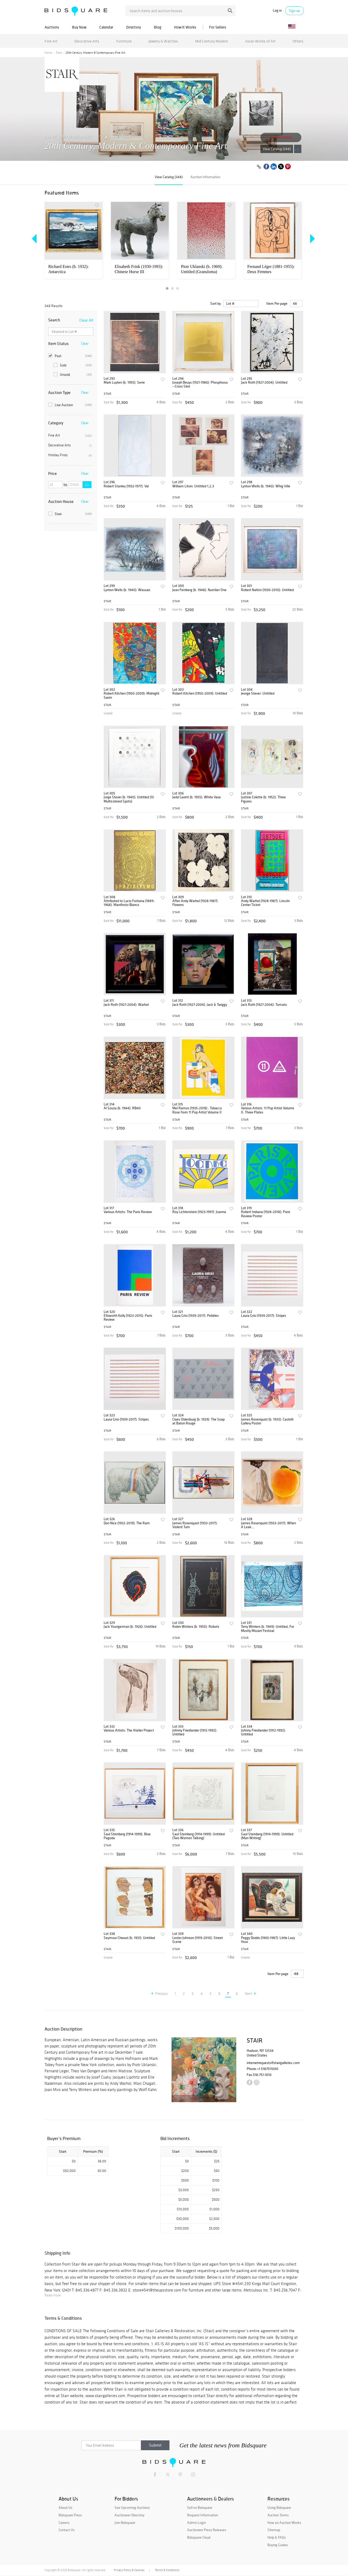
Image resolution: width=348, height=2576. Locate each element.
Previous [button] (34, 238)
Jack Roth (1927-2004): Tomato (264, 1005)
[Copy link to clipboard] (259, 167)
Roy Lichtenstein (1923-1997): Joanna (199, 1212)
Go (87, 484)
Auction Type (59, 392)
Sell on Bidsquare (199, 2507)
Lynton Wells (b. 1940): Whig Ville (265, 486)
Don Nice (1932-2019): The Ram (127, 1523)
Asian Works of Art (260, 41)
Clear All (86, 320)
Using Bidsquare (279, 2507)
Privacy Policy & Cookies (129, 2570)
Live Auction (70, 405)
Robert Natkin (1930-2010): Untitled (267, 590)
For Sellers (217, 27)
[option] (73, 239)
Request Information (202, 2515)
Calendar (106, 27)
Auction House (61, 501)
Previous (159, 1993)
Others (298, 41)
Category (55, 422)
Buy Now (79, 27)
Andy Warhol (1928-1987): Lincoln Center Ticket (265, 903)
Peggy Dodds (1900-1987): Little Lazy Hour (268, 1940)
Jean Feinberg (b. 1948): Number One (199, 590)
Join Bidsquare (125, 2522)
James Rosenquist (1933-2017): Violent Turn (195, 1525)
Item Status (58, 343)
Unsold (72, 374)
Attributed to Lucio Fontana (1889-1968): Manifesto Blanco (129, 903)
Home (48, 52)
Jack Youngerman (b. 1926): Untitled (130, 1627)
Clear (84, 343)
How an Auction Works (284, 2522)
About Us (65, 2507)
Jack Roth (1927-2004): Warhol (126, 1005)
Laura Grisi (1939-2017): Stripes (263, 1316)
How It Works (185, 27)
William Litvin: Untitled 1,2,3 (193, 486)
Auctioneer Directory (129, 2515)
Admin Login (196, 2522)
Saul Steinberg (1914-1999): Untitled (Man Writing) (267, 1836)
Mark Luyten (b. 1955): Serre (124, 382)
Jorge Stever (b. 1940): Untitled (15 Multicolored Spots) (129, 799)
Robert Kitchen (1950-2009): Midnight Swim (131, 695)
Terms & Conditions (167, 2570)
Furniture (124, 41)
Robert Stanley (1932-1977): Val (126, 486)
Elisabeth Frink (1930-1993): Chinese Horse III (139, 269)
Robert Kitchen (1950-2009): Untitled (199, 693)
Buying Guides (277, 2545)
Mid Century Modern (211, 41)
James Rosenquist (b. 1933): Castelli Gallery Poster (267, 1421)
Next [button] (311, 238)
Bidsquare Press (70, 2515)
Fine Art (51, 41)
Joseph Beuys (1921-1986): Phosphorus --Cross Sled (200, 384)
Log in (277, 10)
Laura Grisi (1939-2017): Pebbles (195, 1316)
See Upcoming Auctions (132, 2507)
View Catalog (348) (277, 149)
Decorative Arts (86, 41)
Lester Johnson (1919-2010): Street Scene (197, 1940)
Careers (64, 2522)
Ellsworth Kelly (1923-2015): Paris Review (128, 1318)
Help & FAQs (276, 2537)
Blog (157, 27)
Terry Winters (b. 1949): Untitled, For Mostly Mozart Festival (267, 1629)
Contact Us (67, 2529)
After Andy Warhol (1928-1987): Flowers (195, 903)
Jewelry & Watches (163, 41)
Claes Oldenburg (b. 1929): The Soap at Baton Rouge (198, 1421)
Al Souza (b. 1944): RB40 (122, 1108)
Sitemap (273, 2529)
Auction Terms (278, 2515)
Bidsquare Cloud (198, 2537)
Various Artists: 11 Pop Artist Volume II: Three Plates (267, 1110)
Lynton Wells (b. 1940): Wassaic (127, 590)
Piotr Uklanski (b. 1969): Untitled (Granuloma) (202, 269)
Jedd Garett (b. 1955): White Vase (196, 797)
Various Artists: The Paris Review (128, 1212)
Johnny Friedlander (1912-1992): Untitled (194, 1732)
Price (52, 473)
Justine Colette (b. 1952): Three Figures (263, 799)
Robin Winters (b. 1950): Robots (195, 1627)
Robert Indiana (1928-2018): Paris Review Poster (265, 1214)
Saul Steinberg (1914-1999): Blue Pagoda (127, 1836)
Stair (70, 514)
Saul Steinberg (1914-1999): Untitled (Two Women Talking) (198, 1836)
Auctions (52, 27)
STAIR (126, 137)
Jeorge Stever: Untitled (257, 693)
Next (250, 1993)
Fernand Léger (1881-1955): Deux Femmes (271, 269)
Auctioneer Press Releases (206, 2529)
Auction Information (205, 177)
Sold (72, 365)
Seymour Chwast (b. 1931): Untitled (129, 1938)
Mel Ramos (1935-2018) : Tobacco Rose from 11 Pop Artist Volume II (197, 1110)
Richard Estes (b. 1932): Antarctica (68, 269)
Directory (133, 27)
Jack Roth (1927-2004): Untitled (264, 382)
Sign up (294, 10)
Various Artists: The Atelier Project (129, 1730)
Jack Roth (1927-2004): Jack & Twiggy (199, 1005)
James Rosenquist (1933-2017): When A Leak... (268, 1525)
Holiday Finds (70, 455)
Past (59, 52)
